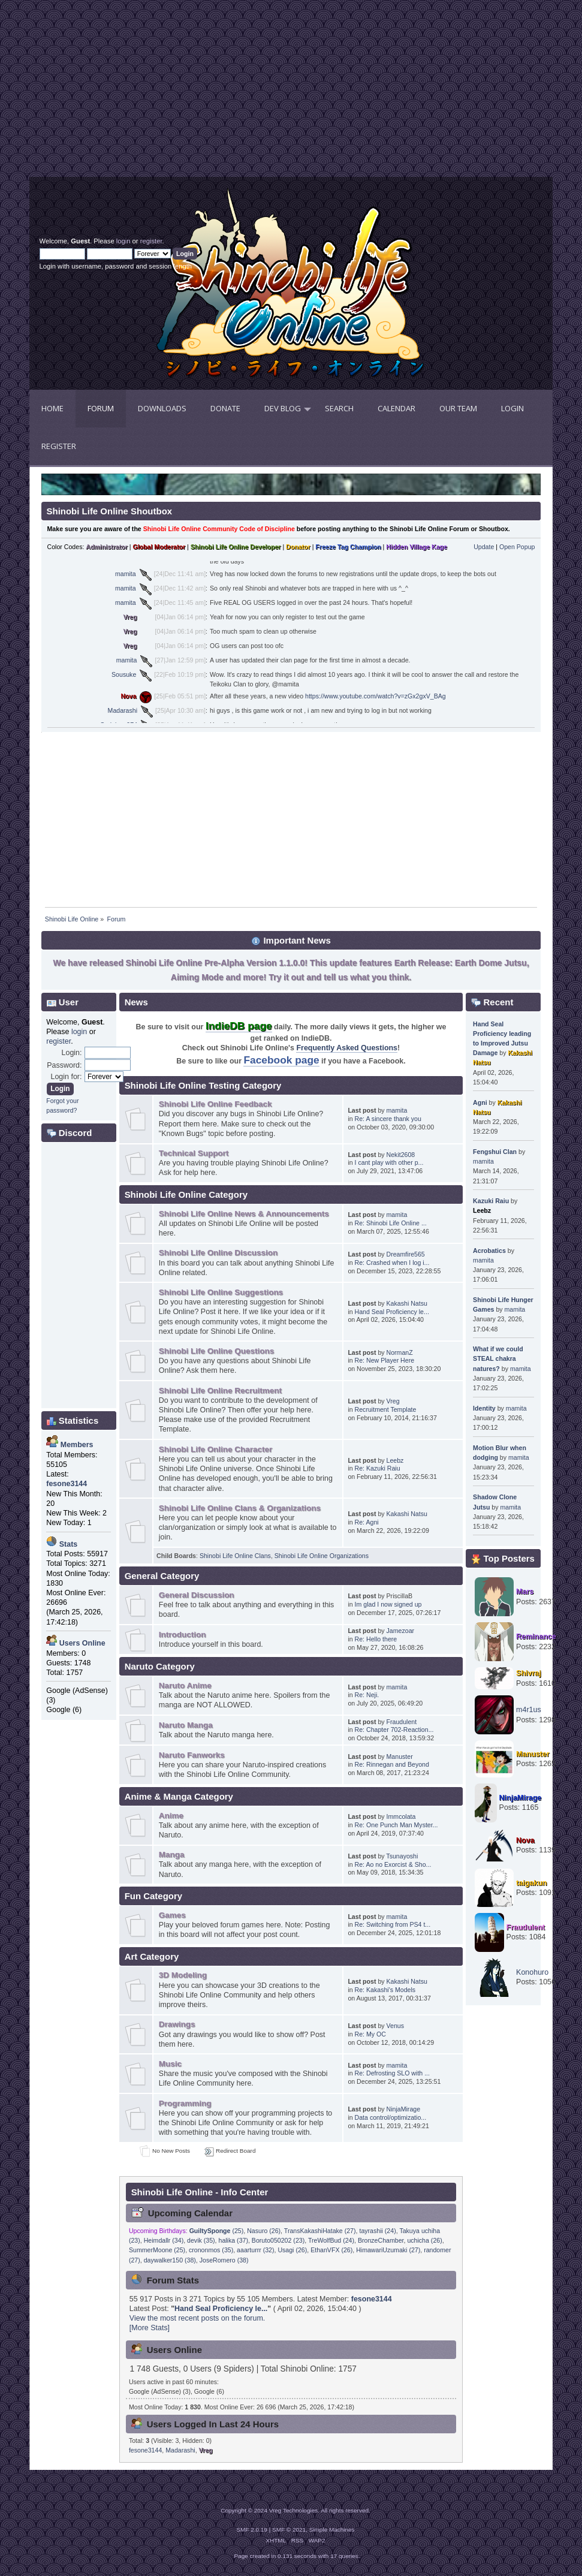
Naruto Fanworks (192, 1755)
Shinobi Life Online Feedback (215, 1103)
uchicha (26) (424, 2240)
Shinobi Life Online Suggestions (221, 1292)
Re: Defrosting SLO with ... (392, 2073)
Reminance (536, 1636)
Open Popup (517, 546)
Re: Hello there (376, 1639)
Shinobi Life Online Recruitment (220, 1390)
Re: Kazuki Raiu (377, 1468)
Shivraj (528, 1673)
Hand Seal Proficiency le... (392, 1311)
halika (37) (233, 2240)
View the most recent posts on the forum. (197, 2318)
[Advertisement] (160, 93)
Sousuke (123, 674)
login (123, 241)
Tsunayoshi (402, 1856)
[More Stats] (149, 2328)
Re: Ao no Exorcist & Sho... (393, 1864)
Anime (171, 1815)
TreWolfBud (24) (331, 2240)
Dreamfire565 (406, 1254)
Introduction (182, 1634)
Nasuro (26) (264, 2230)
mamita (125, 573)
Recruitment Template (386, 1409)
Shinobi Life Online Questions (216, 1350)
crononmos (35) (211, 2249)
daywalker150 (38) (170, 2260)
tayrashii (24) (377, 2230)
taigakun (531, 1883)
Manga (172, 1854)
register (151, 241)
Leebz (395, 1460)
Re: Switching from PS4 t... (393, 1924)
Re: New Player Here (385, 1360)
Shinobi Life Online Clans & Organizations (240, 1508)
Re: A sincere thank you (388, 1118)
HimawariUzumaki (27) (388, 2249)
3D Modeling (183, 1975)
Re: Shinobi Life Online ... (391, 1223)
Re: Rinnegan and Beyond (392, 1764)
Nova (128, 696)
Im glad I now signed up (388, 1604)
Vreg (130, 616)
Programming (185, 2103)
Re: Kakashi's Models (385, 1989)
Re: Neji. (367, 1694)
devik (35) (201, 2240)
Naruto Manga (186, 1725)
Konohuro (532, 1972)
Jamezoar (401, 1630)
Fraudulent (402, 1721)
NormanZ (400, 1352)
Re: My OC (370, 2034)
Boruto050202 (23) (278, 2240)
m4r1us (528, 1710)
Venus (395, 2025)
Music (170, 2063)
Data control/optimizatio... (391, 2117)
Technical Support (194, 1153)
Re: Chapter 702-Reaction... (394, 1729)
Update (484, 546)
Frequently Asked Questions (346, 1048)
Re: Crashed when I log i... (392, 1262)
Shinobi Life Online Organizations (322, 1555)
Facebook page (281, 1060)
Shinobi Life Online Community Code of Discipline (219, 528)
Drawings (177, 2024)
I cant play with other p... (389, 1162)
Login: (72, 1053)
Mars (524, 1591)
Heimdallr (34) (164, 2240)
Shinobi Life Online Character (215, 1449)
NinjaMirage (404, 2109)
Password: (64, 1065)
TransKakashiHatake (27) (320, 2230)
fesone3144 (371, 2299)
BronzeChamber (381, 2240)
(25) (216, 2230)
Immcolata (401, 1816)
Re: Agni (367, 1522)
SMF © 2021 (289, 2529)
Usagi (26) (292, 2249)
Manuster (400, 1756)
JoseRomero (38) (224, 2260)
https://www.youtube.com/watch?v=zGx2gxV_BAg (375, 696)
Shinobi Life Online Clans (235, 1555)
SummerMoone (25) (157, 2249)
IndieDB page (239, 1026)
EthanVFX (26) (331, 2249)
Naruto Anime (185, 1685)
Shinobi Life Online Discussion (218, 1252)
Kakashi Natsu (407, 1303)
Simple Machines (332, 2529)
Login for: (66, 1076)
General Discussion (196, 1594)
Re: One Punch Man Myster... (396, 1824)
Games (172, 1915)
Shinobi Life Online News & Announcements (244, 1213)
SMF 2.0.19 (251, 2529)
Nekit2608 (401, 1154)
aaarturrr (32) (255, 2249)
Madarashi (122, 710)
